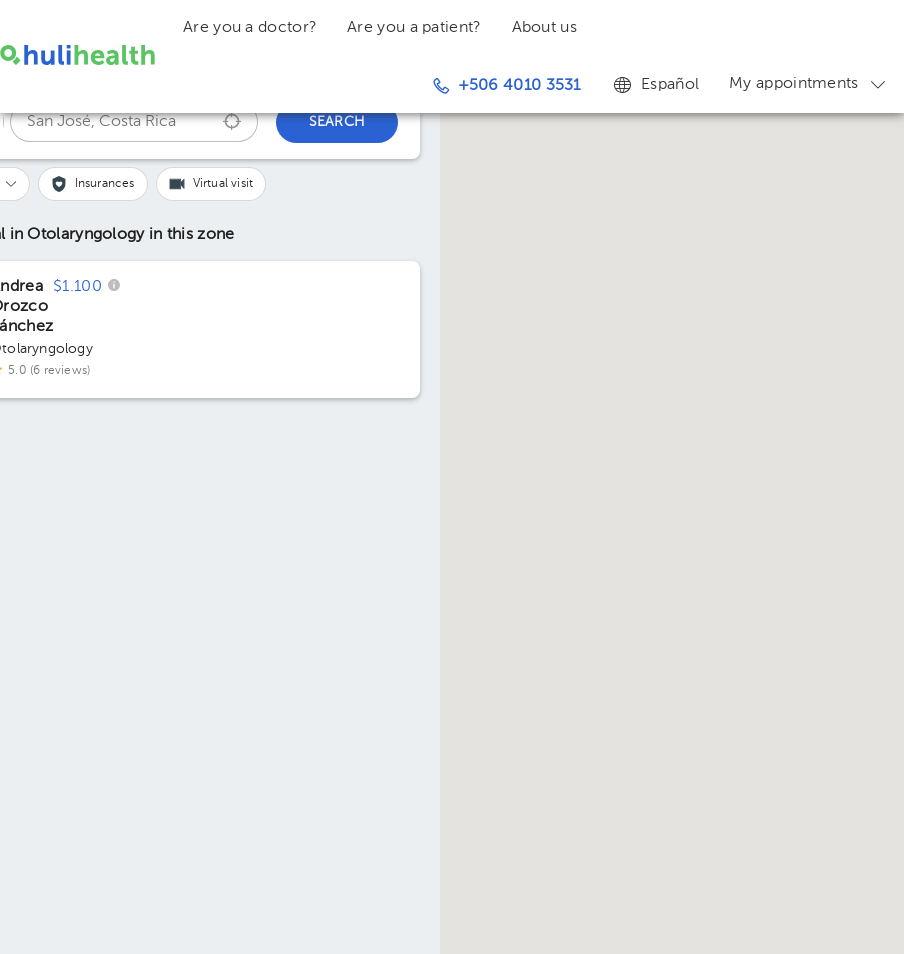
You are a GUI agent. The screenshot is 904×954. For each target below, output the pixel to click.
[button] (93, 184)
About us (544, 28)
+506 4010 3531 (507, 86)
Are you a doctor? (250, 28)
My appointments (809, 84)
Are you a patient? (414, 28)
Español (655, 84)
